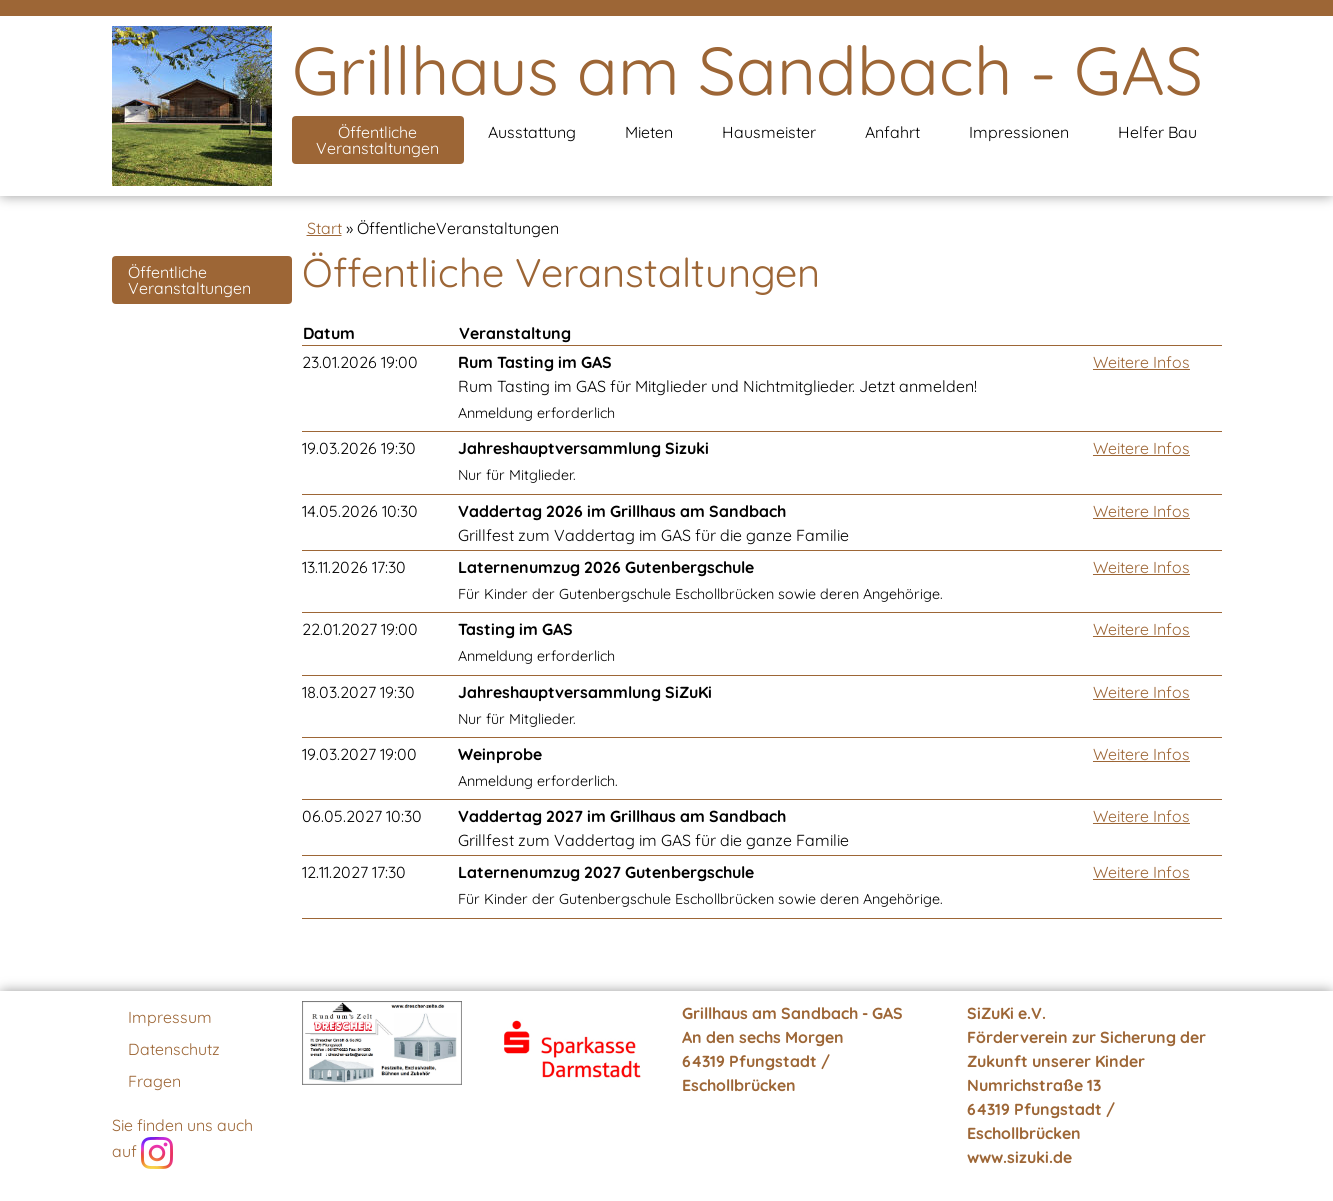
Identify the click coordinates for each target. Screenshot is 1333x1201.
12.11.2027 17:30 (354, 872)
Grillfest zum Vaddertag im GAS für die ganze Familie (653, 523)
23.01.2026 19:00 (360, 362)
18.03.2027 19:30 (358, 692)
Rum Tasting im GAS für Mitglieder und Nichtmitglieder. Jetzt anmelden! (717, 387)
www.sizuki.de (1019, 1157)
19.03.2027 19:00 (359, 754)
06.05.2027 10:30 (362, 816)
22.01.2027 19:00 (360, 629)
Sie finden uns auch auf (182, 1142)
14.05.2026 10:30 (360, 511)
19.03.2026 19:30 (359, 448)
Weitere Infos (1141, 362)
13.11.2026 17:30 (354, 567)
